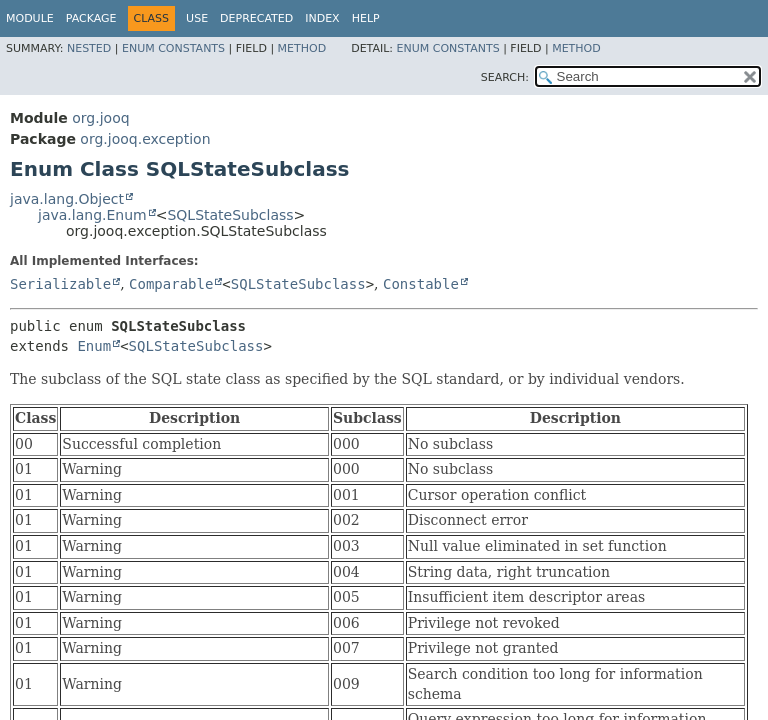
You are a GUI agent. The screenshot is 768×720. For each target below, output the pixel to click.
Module (30, 18)
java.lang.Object (67, 199)
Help (366, 18)
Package (91, 18)
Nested (89, 48)
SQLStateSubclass (230, 215)
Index (322, 18)
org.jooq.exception (145, 139)
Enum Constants (173, 48)
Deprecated (256, 18)
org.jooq (100, 118)
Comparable (171, 284)
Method (302, 48)
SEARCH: (505, 77)
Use (197, 18)
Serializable (60, 284)
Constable (421, 284)
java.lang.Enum (92, 215)
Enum (94, 346)
